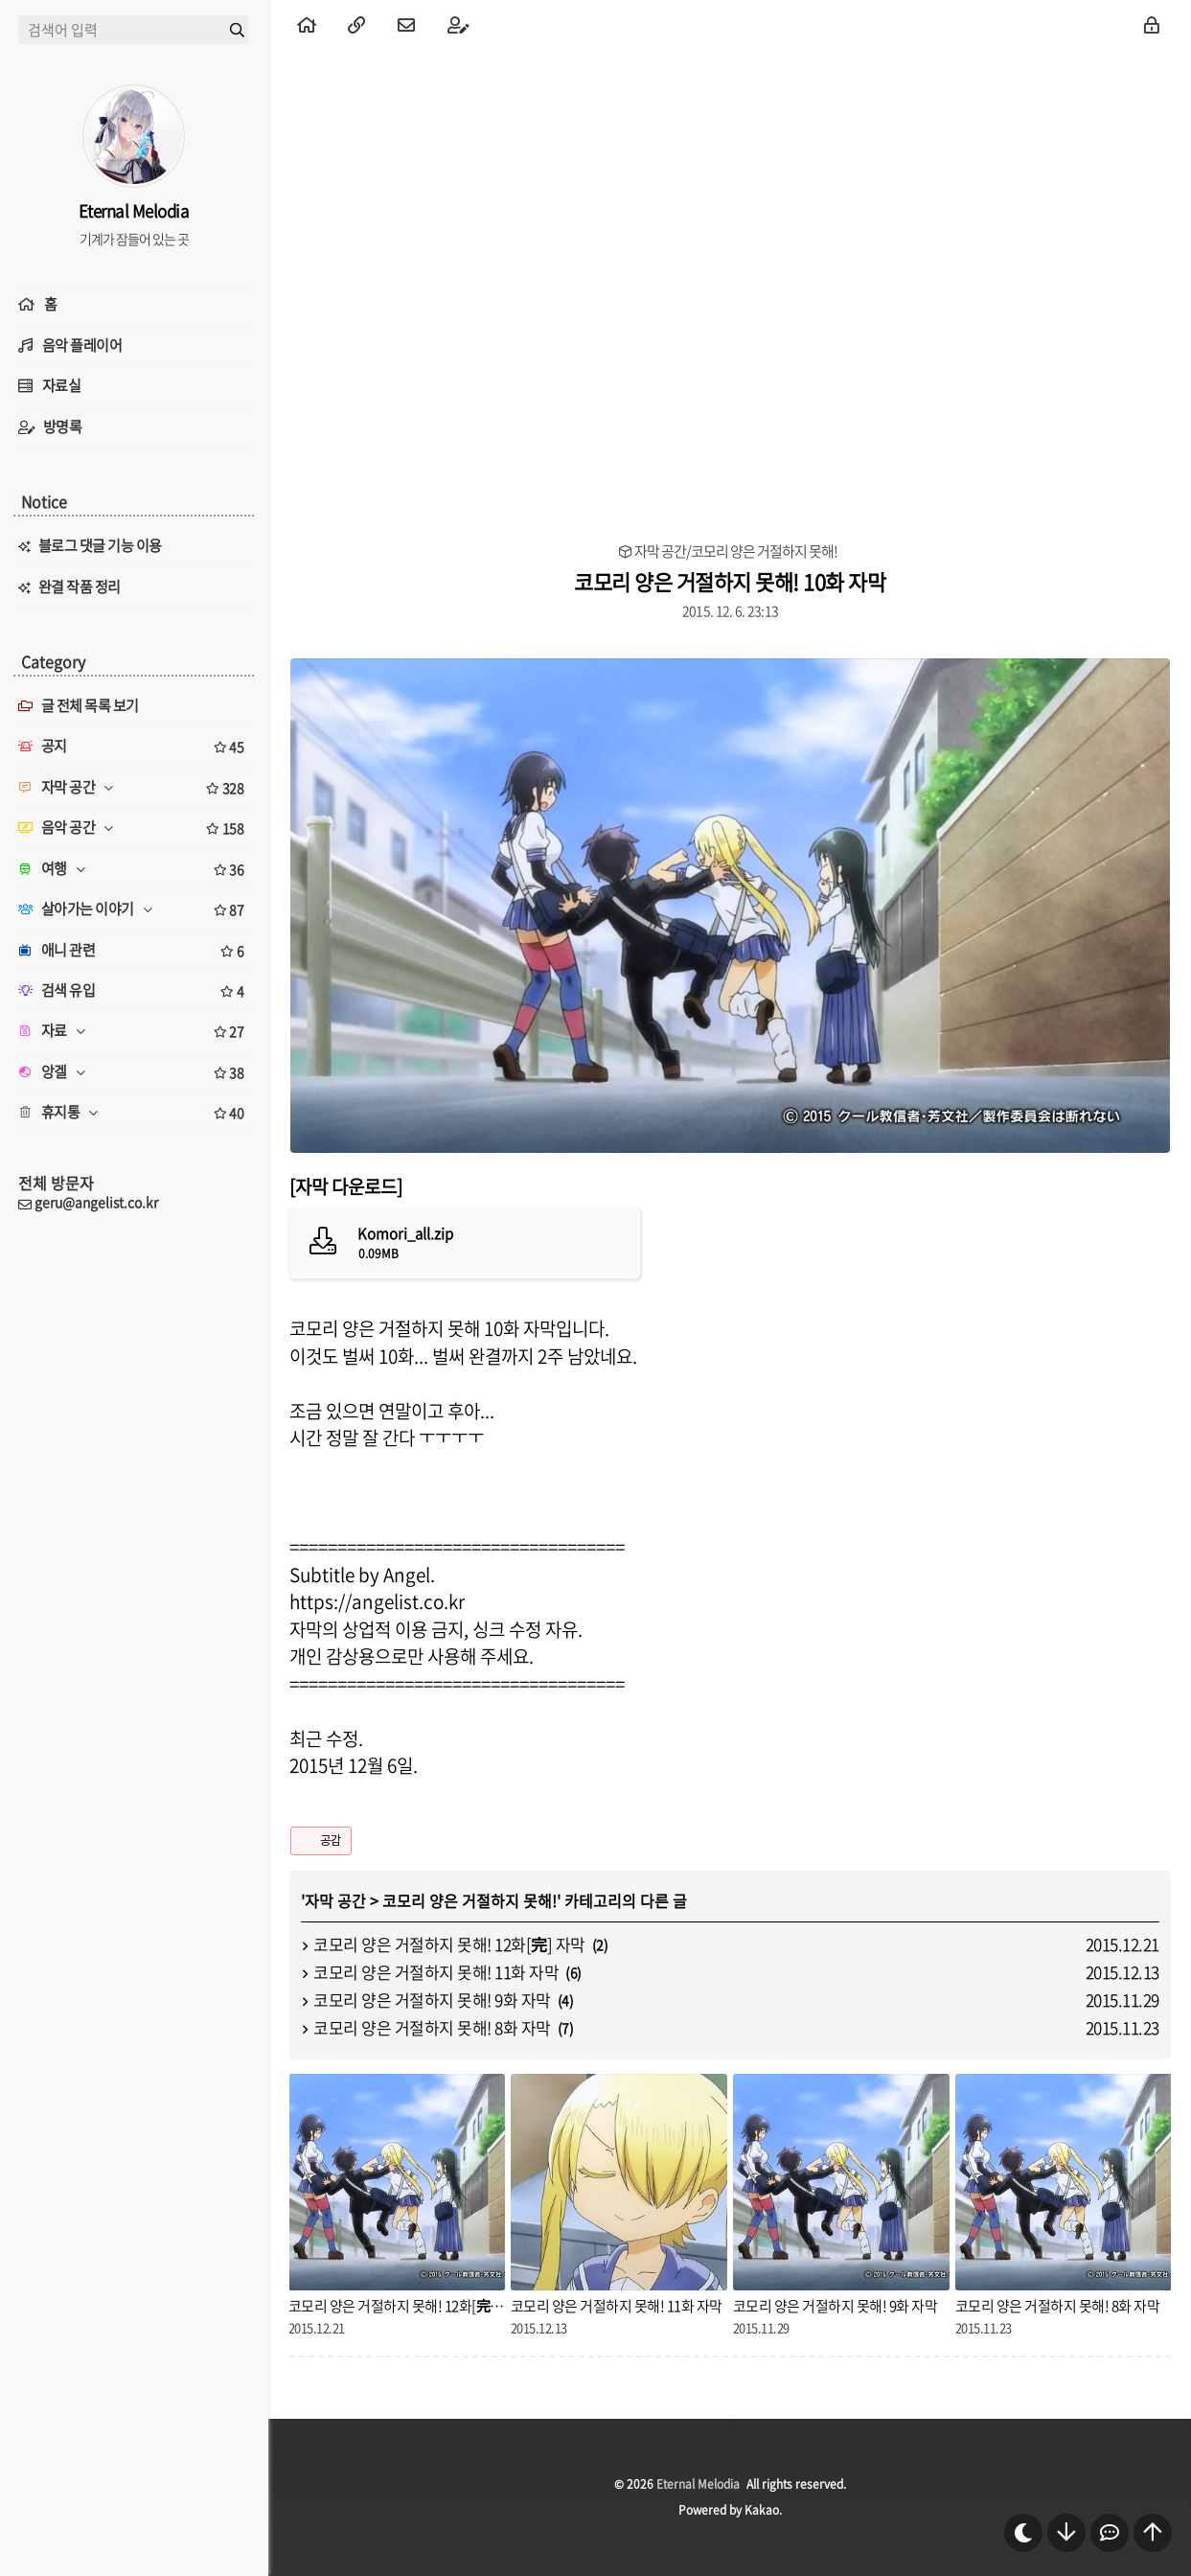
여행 (133, 869)
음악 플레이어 (82, 345)
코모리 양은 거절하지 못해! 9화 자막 (432, 2000)
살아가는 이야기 (133, 909)
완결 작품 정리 (79, 586)
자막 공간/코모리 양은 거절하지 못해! (735, 551)
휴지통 (133, 1112)
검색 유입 (133, 990)
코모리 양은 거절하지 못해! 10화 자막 (729, 581)
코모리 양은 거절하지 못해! (469, 1900)
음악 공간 (133, 828)
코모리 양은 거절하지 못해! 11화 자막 (436, 1972)
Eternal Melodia (698, 2484)
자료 (133, 1031)
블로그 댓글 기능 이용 (100, 545)
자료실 (61, 385)
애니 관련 (133, 950)
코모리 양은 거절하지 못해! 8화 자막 (432, 2027)
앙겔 (133, 1072)
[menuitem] (307, 24)
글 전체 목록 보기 (78, 705)
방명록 (62, 426)
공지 (133, 746)
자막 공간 (335, 1900)
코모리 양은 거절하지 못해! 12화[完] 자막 (449, 1944)
